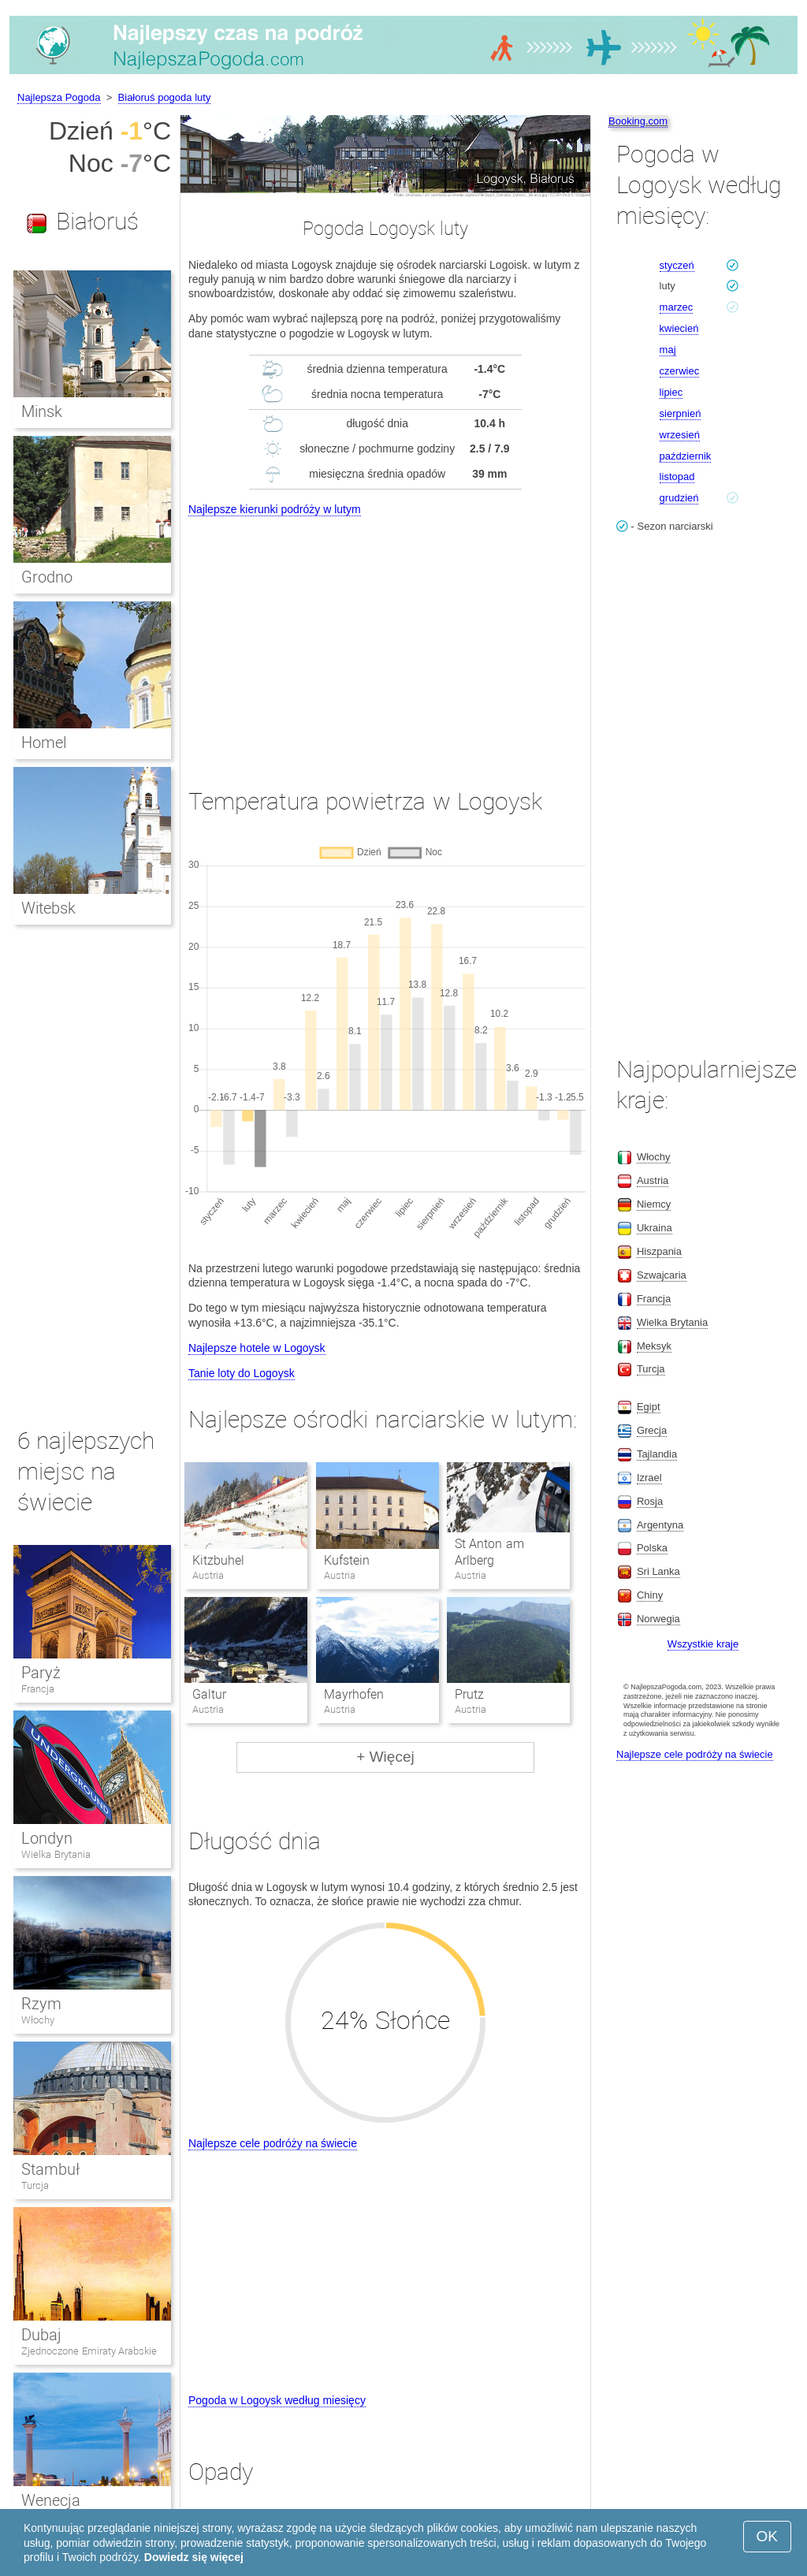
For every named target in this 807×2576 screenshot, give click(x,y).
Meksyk (654, 1346)
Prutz (469, 1694)
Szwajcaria (661, 1275)
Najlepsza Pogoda (59, 97)
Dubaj (41, 2334)
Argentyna (660, 1525)
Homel (43, 742)
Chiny (650, 1595)
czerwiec (680, 371)
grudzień (679, 498)
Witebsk (48, 908)
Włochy (37, 2020)
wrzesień (680, 435)
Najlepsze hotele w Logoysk (256, 1348)
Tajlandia (657, 1454)
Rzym (41, 2003)
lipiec (671, 392)
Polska (652, 1548)
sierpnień (680, 413)
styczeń (677, 265)
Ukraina (654, 1228)
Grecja (652, 1430)
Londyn (47, 1838)
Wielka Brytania (56, 1854)
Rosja (650, 1501)
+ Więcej (385, 1756)
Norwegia (658, 1619)
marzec (677, 307)
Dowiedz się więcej (194, 2557)
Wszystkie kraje (703, 1644)
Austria (652, 1180)
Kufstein (347, 1560)
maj (668, 350)
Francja (37, 1689)
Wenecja (50, 2500)
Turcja (35, 2185)
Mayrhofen (354, 1694)
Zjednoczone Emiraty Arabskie (89, 2351)
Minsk (41, 411)
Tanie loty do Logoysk (241, 1373)
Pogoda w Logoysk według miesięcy (277, 2400)
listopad (677, 476)
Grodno (47, 577)
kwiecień (679, 328)
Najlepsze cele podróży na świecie (272, 2143)
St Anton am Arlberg (489, 1552)
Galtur (209, 1694)
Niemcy (654, 1204)
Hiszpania (659, 1251)
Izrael (649, 1477)
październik (686, 456)
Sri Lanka (658, 1571)
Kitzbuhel (218, 1560)
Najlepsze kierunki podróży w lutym (274, 509)
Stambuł (50, 2169)
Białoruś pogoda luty (164, 97)
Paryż (41, 1672)
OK (767, 2536)
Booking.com (638, 121)
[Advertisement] (385, 637)
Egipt (648, 1407)
